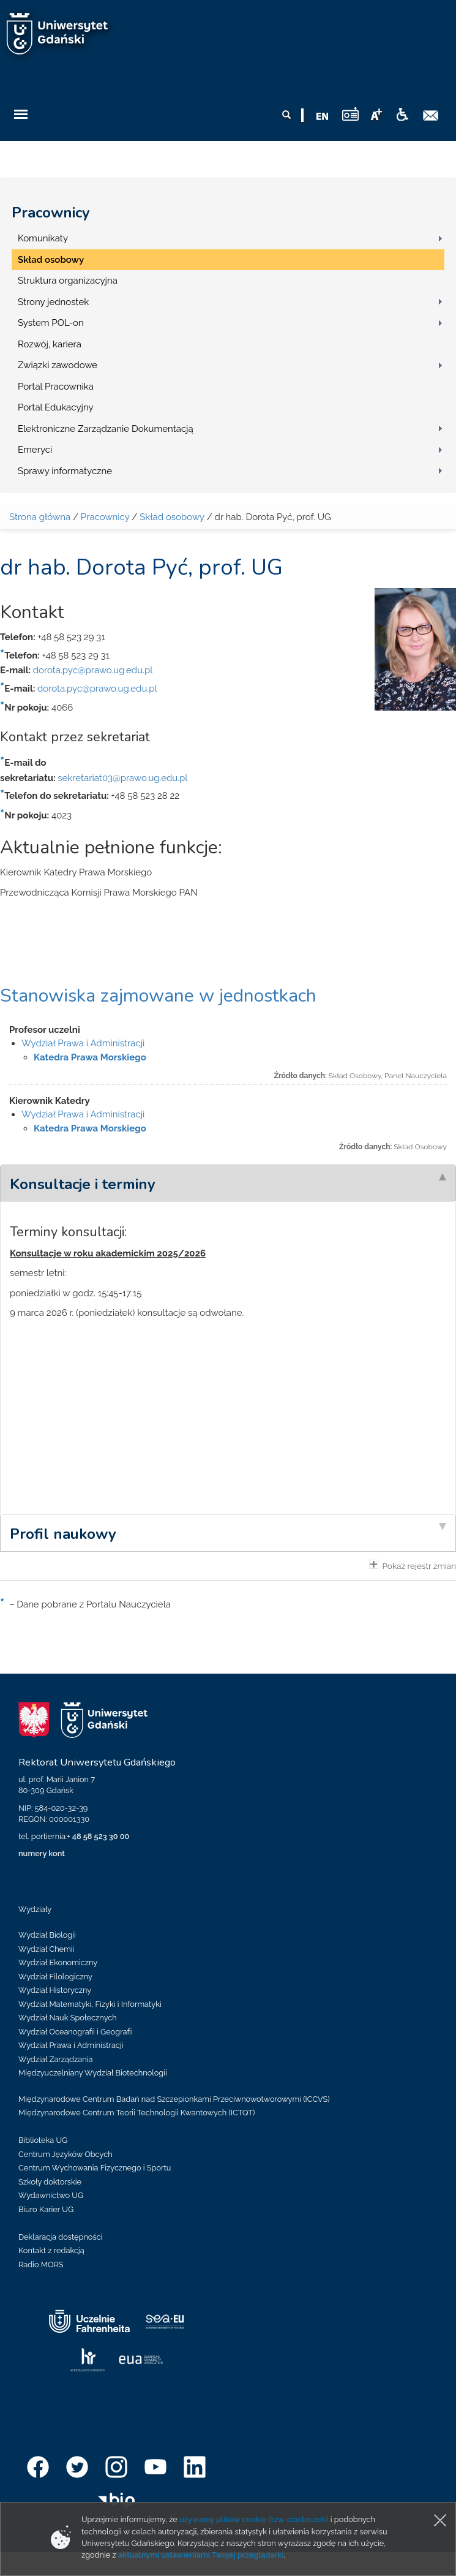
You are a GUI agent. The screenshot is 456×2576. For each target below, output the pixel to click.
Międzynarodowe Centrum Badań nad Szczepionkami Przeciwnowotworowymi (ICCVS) (174, 2099)
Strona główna (39, 517)
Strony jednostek (53, 302)
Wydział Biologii (47, 1935)
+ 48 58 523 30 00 (98, 1836)
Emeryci (35, 449)
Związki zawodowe (57, 365)
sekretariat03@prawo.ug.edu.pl (122, 778)
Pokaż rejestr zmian (412, 1565)
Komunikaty (43, 238)
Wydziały (34, 1909)
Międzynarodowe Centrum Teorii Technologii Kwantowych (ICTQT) (136, 2112)
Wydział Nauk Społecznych (67, 2017)
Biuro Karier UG (45, 2209)
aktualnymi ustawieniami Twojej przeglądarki (200, 2554)
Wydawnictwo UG (50, 2195)
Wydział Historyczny (54, 1990)
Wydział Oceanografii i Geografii (75, 2031)
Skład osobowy (51, 259)
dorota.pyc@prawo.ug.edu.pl (92, 670)
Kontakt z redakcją (51, 2250)
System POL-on (51, 322)
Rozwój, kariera (49, 344)
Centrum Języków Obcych (65, 2154)
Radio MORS (41, 2264)
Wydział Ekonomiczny (57, 1962)
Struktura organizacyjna (68, 280)
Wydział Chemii (46, 1949)
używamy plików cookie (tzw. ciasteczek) (254, 2519)
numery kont (41, 1853)
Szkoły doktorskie (49, 2181)
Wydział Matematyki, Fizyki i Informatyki (90, 2004)
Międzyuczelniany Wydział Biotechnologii (92, 2072)
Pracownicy (51, 212)
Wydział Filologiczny (55, 1976)
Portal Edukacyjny (56, 407)
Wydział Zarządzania (55, 2059)
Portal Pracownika (56, 386)
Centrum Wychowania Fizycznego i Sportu (94, 2167)
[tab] (228, 1183)
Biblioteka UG (42, 2140)
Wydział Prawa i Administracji (82, 1043)
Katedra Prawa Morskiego (90, 1057)
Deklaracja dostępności (60, 2237)
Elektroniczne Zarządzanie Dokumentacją (105, 428)
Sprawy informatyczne (65, 471)
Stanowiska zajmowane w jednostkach (158, 995)
